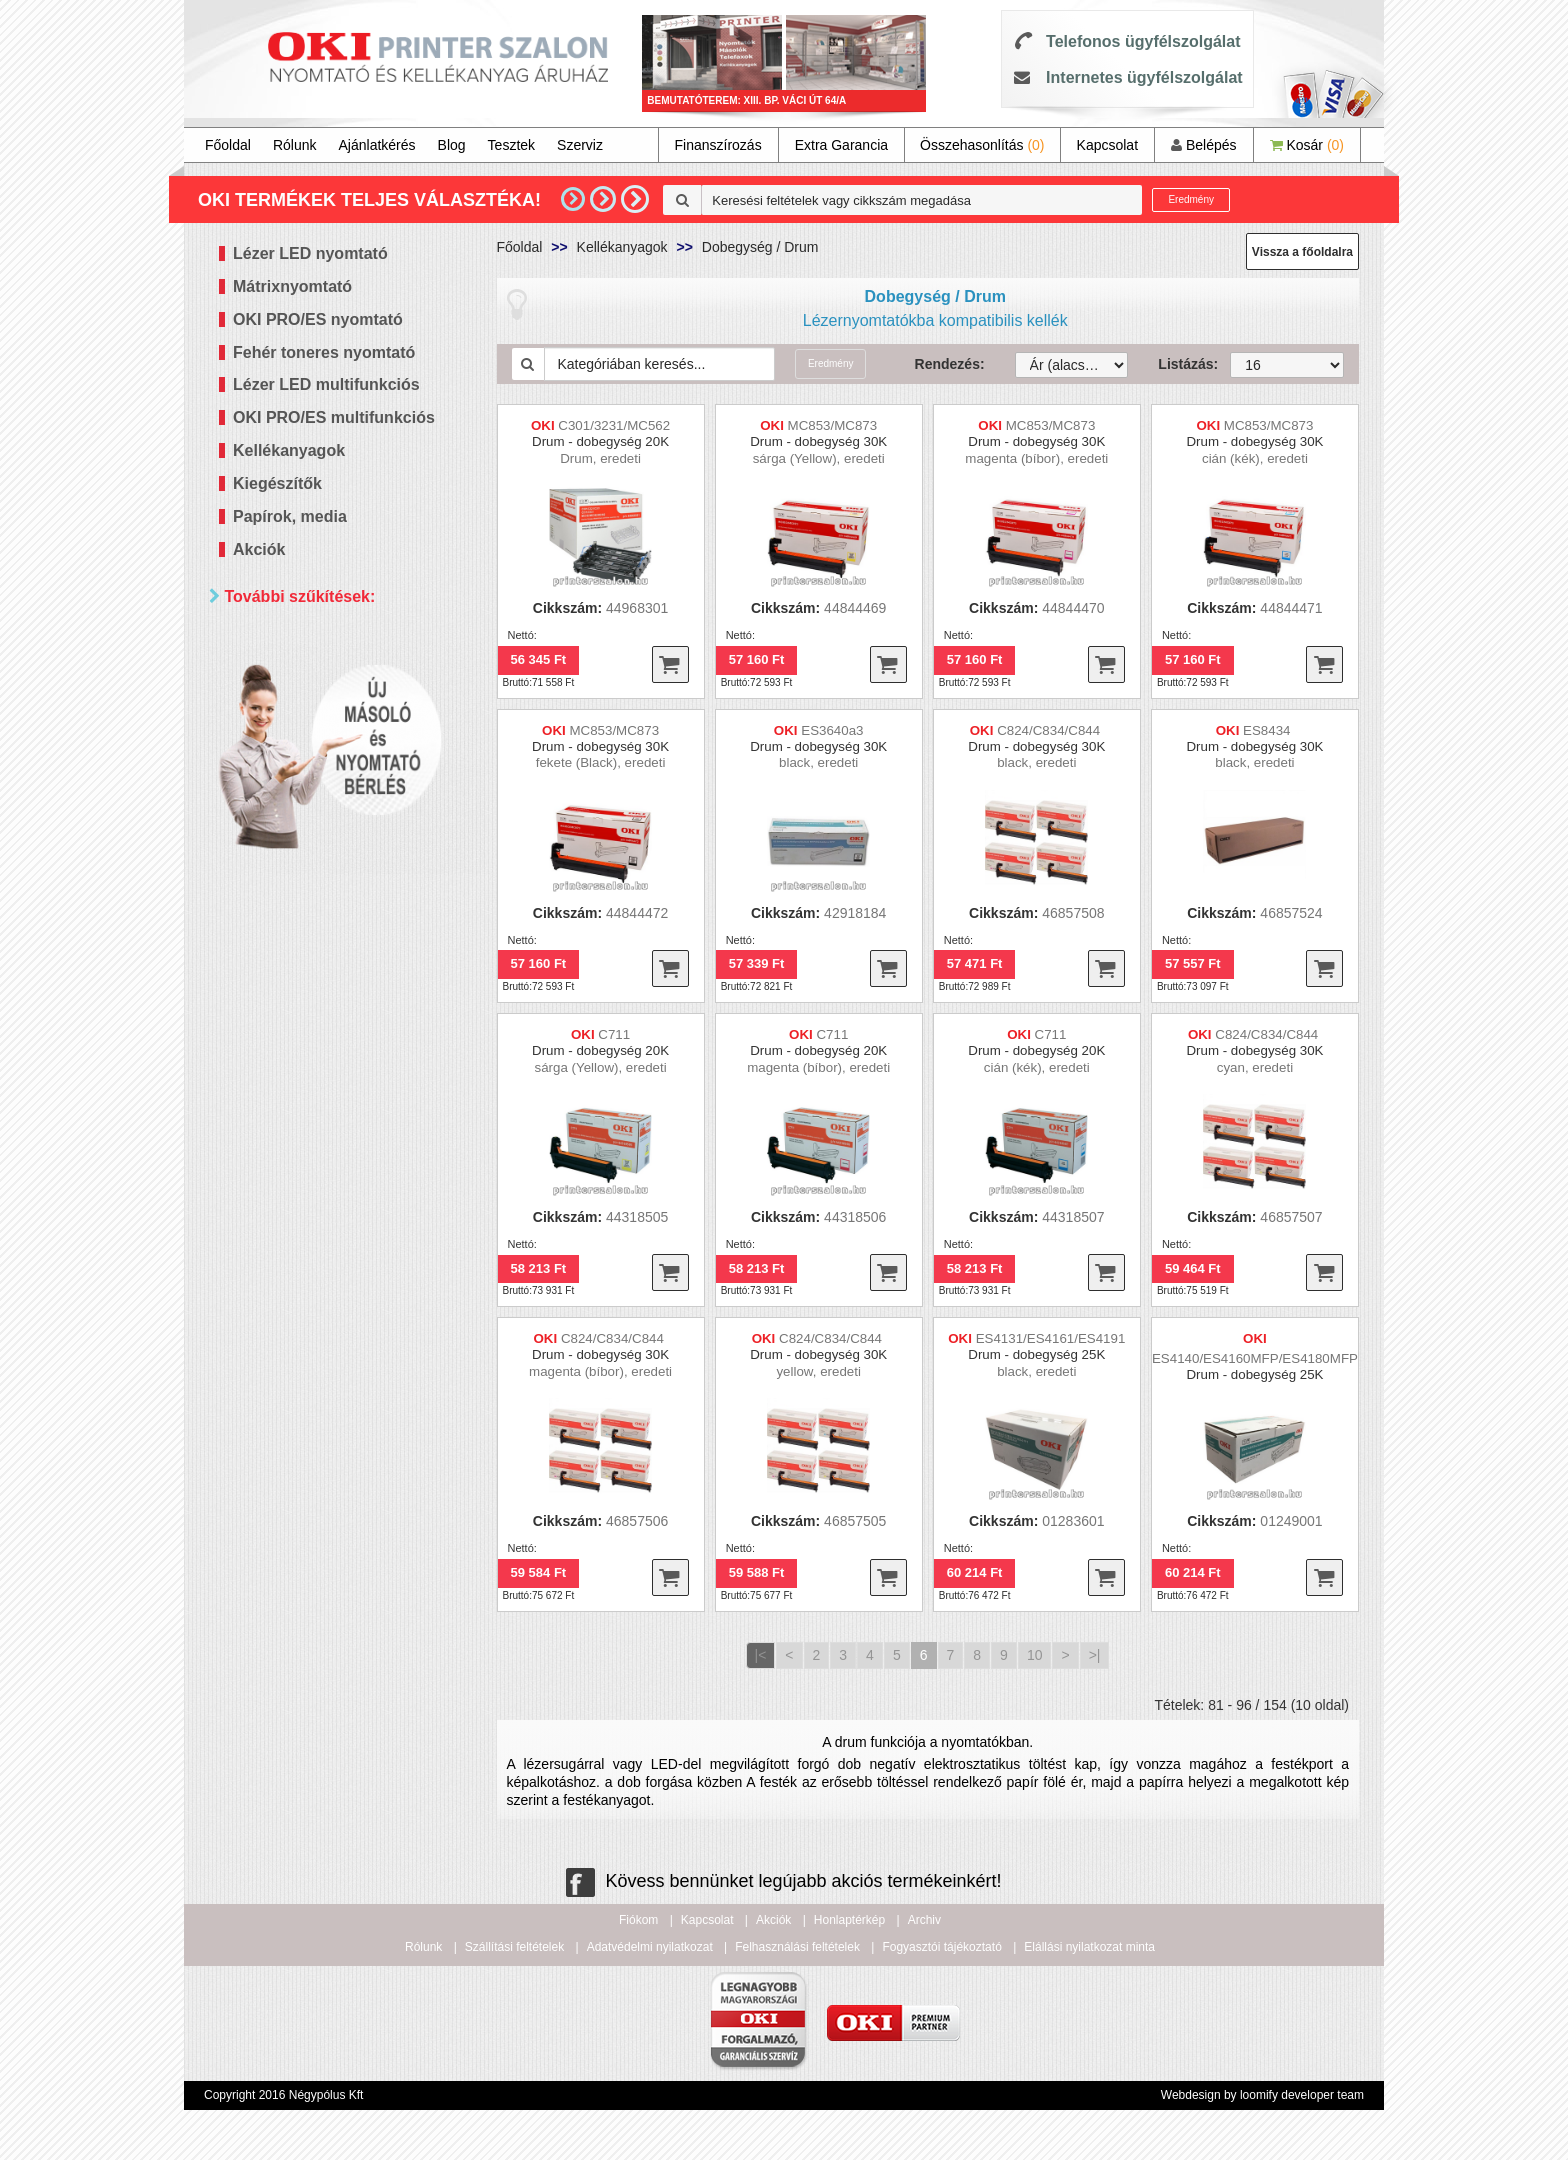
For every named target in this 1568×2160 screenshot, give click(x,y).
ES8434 (1268, 730)
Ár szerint (263, 644)
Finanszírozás (718, 145)
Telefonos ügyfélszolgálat (1143, 41)
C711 (614, 1034)
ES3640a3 (832, 730)
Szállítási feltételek (514, 1947)
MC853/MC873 (833, 425)
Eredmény (1191, 199)
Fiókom (638, 1920)
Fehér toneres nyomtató (324, 352)
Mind (274, 686)
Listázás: (1179, 364)
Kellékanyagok (289, 450)
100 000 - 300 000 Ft (324, 811)
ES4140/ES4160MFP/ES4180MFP (1255, 1358)
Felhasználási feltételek (797, 1947)
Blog (452, 145)
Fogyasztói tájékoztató (941, 1947)
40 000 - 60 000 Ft (316, 761)
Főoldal (228, 145)
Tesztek (511, 145)
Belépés (1203, 145)
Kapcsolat (1107, 145)
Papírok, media (290, 516)
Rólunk (295, 145)
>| (1095, 1655)
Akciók (259, 549)
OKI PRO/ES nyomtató (318, 319)
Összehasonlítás (982, 145)
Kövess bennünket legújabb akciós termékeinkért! (783, 1881)
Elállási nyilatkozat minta (1089, 1947)
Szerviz (580, 145)
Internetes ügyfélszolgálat (1144, 77)
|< (761, 1655)
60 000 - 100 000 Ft (320, 786)
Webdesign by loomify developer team (1262, 2095)
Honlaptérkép (849, 1920)
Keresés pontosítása (346, 879)
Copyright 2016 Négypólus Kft (283, 2095)
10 (1035, 1655)
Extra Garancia (841, 145)
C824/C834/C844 (1050, 730)
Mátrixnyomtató (292, 286)
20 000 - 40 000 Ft (316, 736)
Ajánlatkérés (377, 145)
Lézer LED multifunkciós (326, 384)
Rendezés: (950, 364)
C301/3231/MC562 (614, 425)
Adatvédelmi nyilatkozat (650, 1947)
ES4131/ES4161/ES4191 (1051, 1338)
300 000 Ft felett (309, 836)
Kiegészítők (277, 483)
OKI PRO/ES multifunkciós (334, 417)
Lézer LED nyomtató (310, 253)
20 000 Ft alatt (304, 711)
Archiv (924, 1920)
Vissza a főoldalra (1302, 252)
